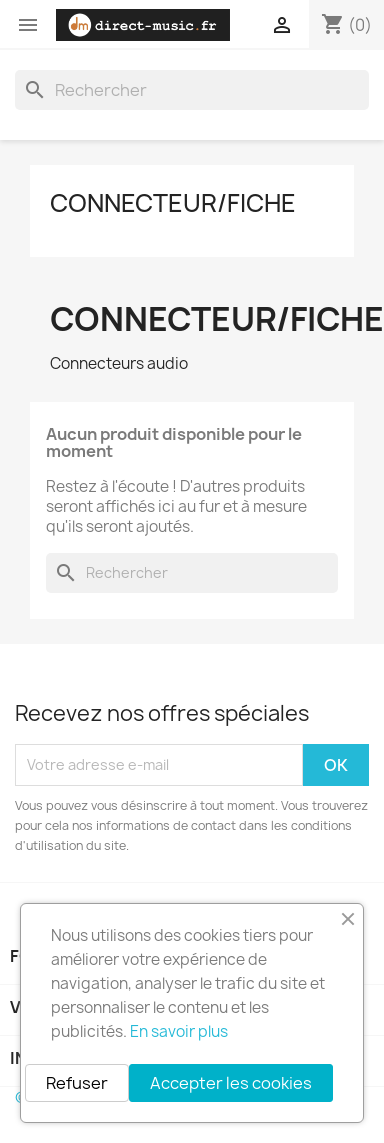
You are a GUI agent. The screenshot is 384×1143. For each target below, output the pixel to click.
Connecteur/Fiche (173, 203)
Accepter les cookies (231, 1083)
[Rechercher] (192, 90)
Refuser (77, 1083)
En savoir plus (179, 1031)
